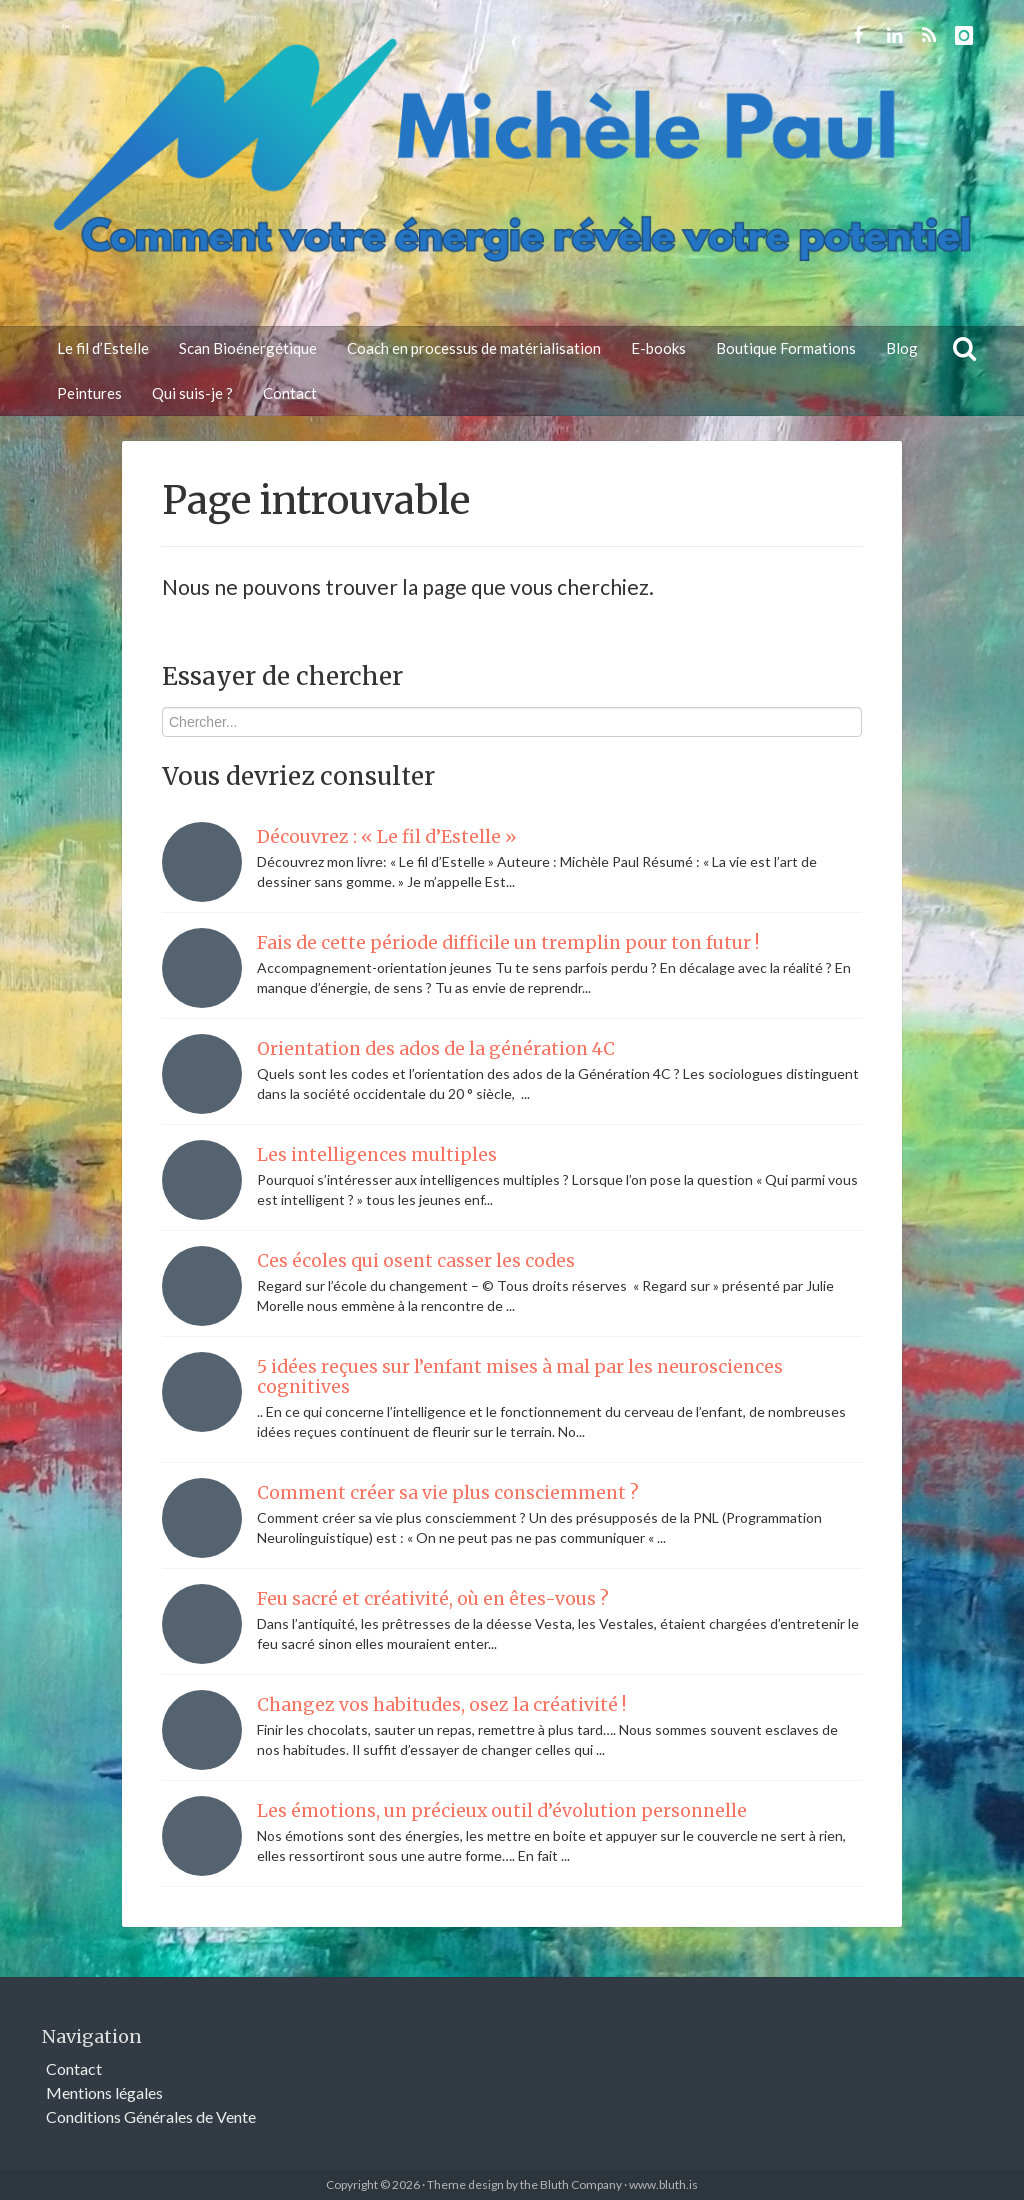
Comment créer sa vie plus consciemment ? (448, 1493)
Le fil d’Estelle (103, 348)
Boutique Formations (786, 348)
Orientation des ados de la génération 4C (436, 1049)
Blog (902, 348)
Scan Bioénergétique (248, 348)
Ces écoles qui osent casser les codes (416, 1261)
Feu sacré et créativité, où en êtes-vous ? (433, 1599)
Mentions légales (104, 2092)
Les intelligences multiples (377, 1155)
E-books (658, 348)
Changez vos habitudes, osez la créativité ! (441, 1705)
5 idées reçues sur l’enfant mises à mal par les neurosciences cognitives (520, 1377)
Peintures (89, 393)
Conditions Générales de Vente (151, 2116)
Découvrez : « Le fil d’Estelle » (387, 837)
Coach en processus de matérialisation (474, 348)
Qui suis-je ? (192, 393)
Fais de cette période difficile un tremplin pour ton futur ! (508, 943)
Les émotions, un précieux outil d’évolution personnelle (502, 1811)
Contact (290, 393)
